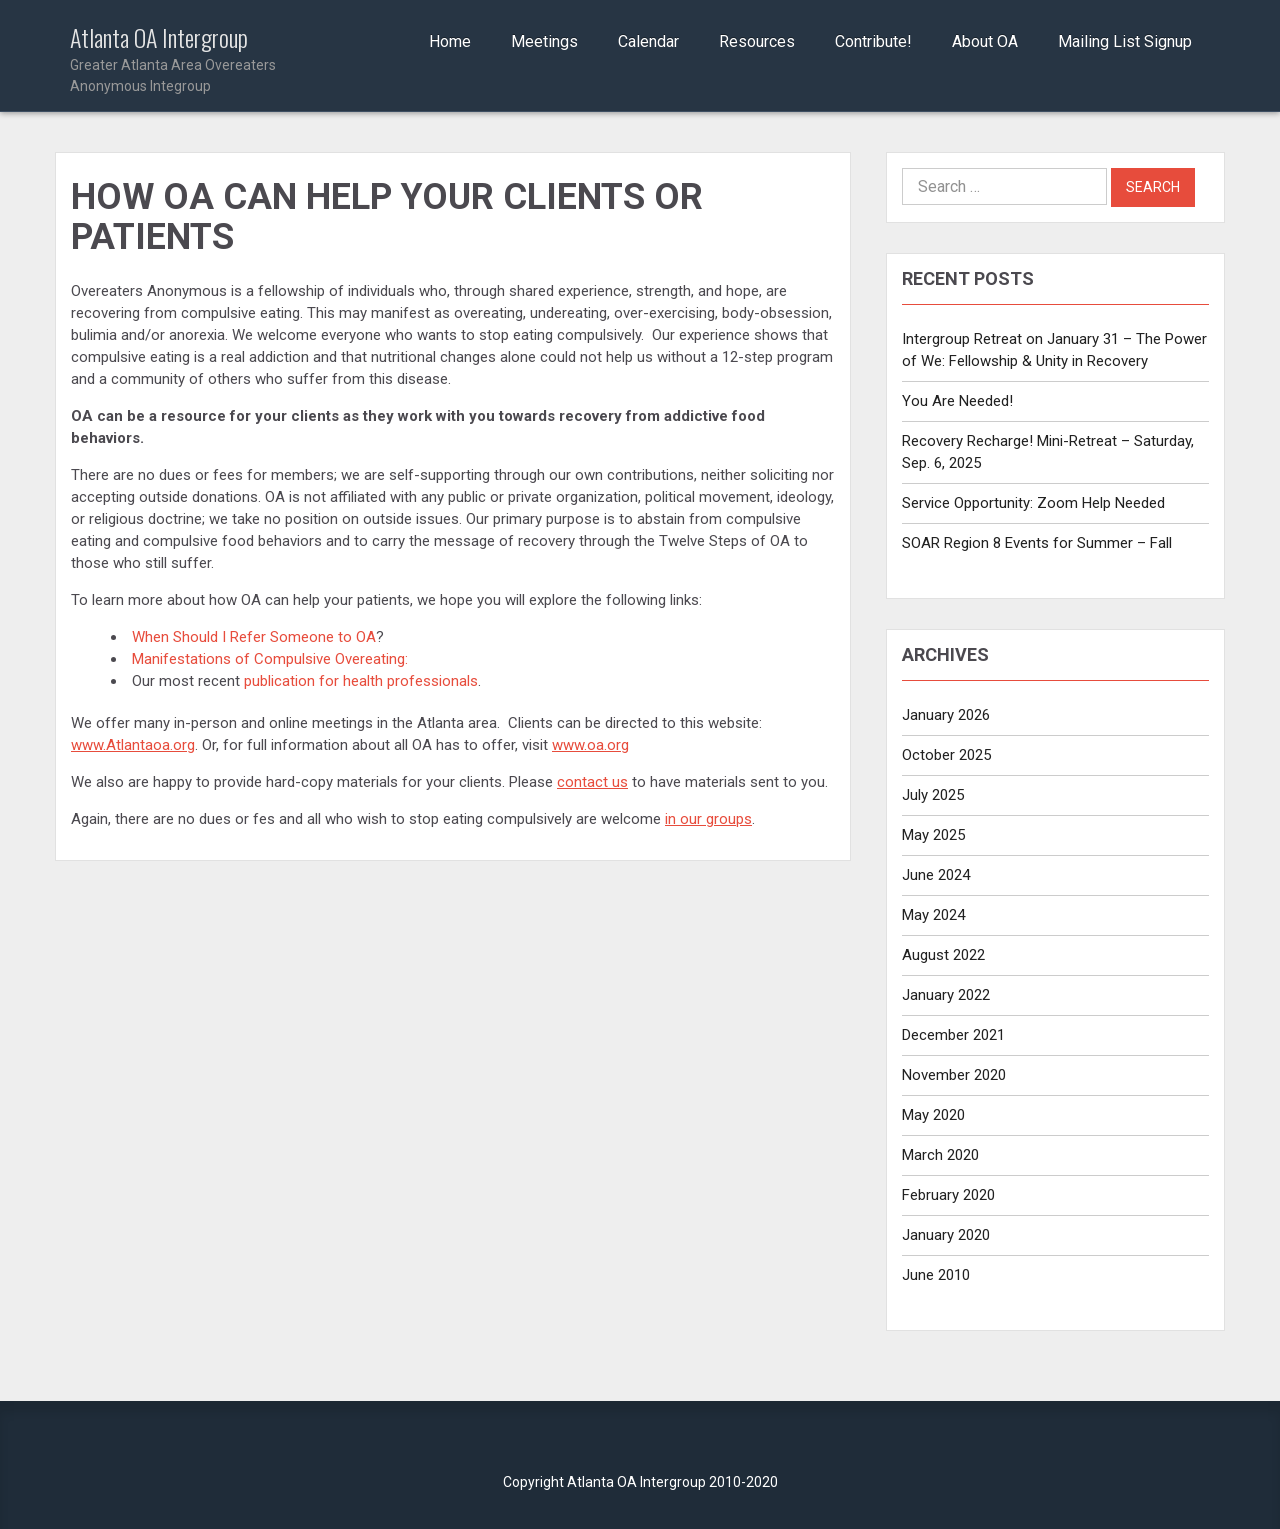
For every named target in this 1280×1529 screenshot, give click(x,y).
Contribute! (873, 41)
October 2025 (946, 755)
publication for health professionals (361, 681)
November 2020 (954, 1075)
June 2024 (936, 875)
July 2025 (933, 795)
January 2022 (946, 995)
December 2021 (953, 1035)
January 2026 (946, 715)
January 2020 (946, 1235)
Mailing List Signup (1125, 41)
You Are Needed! (957, 401)
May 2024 (933, 915)
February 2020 (948, 1195)
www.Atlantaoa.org (133, 745)
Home (450, 41)
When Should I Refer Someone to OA (254, 637)
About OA (985, 41)
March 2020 (940, 1155)
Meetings (544, 41)
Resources (757, 41)
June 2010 (936, 1275)
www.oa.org (590, 745)
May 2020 (933, 1115)
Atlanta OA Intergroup (201, 60)
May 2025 (933, 835)
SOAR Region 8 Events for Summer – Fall (1037, 543)
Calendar (648, 41)
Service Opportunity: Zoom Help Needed (1033, 503)
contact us (592, 782)
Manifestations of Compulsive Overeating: (272, 659)
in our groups (708, 819)
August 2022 (943, 955)
